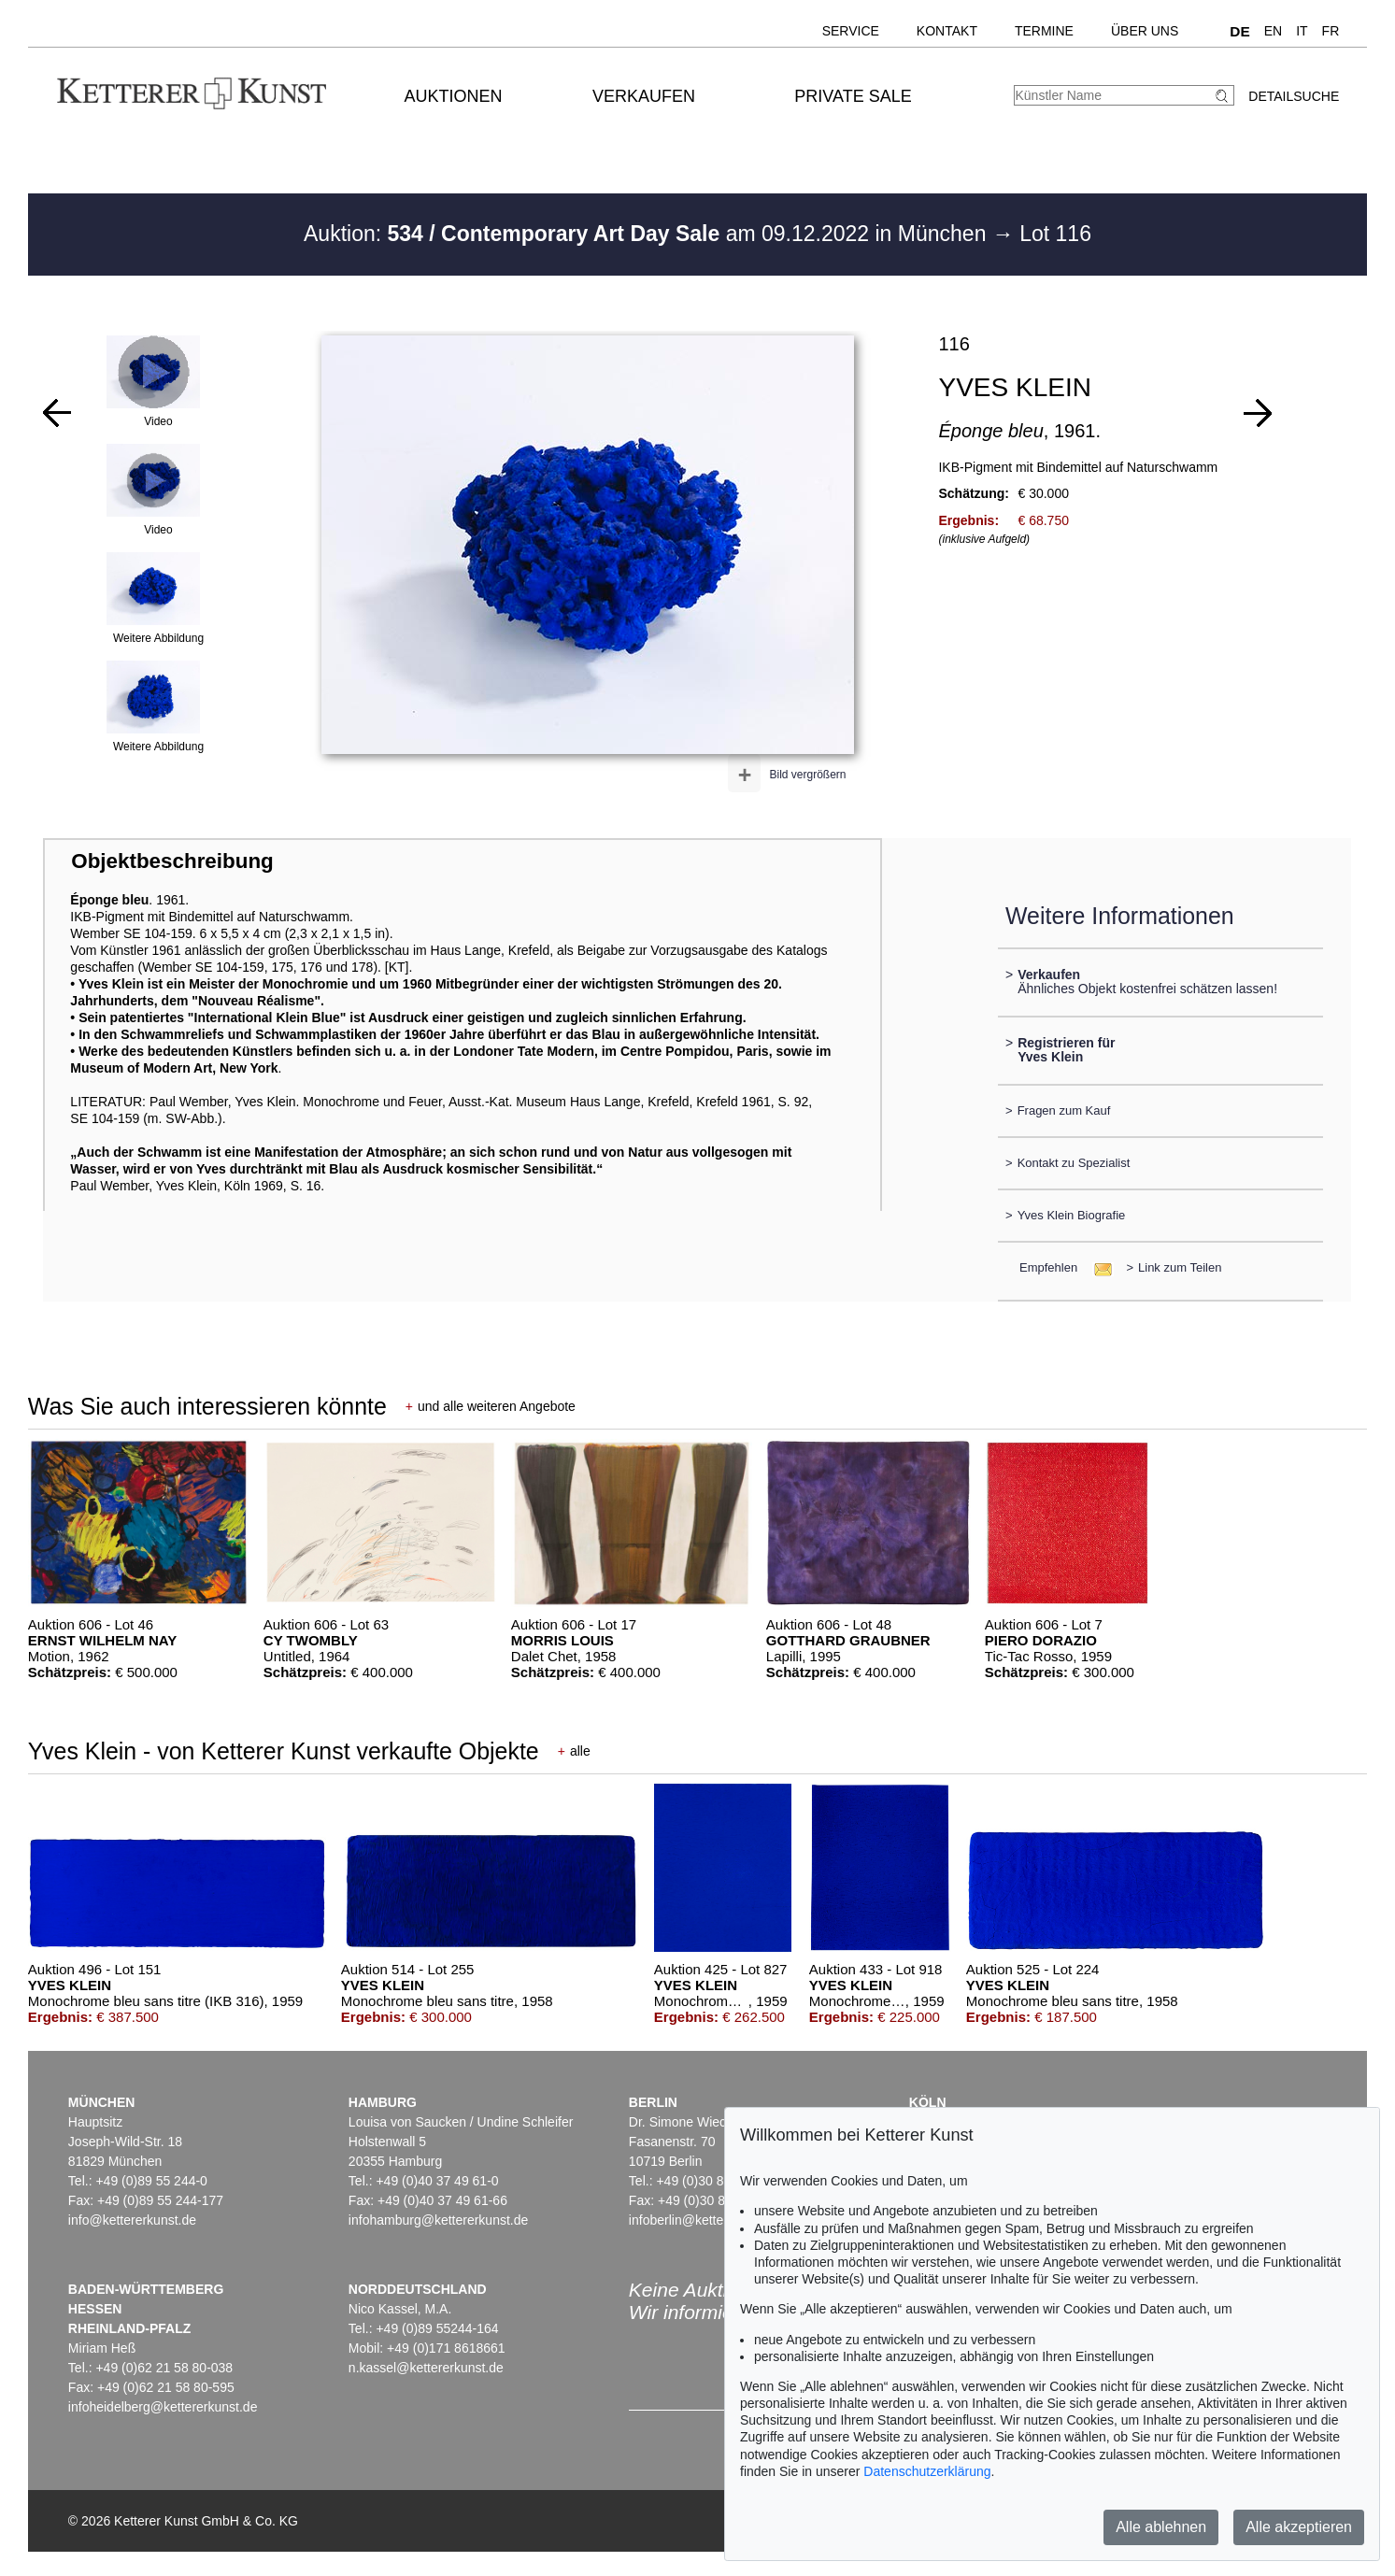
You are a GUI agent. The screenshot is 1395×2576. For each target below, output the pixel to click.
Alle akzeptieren (1299, 2527)
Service (850, 30)
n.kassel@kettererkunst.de (426, 2367)
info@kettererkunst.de (132, 2220)
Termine (1044, 30)
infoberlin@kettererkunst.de (709, 2220)
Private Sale (852, 96)
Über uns (1144, 30)
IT (1301, 30)
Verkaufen (643, 96)
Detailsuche (1293, 96)
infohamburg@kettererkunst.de (438, 2220)
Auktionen (454, 96)
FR (1331, 30)
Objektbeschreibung (172, 861)
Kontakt (947, 30)
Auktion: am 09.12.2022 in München (648, 233)
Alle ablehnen (1161, 2527)
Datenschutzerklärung (926, 2471)
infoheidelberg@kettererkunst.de (163, 2406)
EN (1273, 30)
